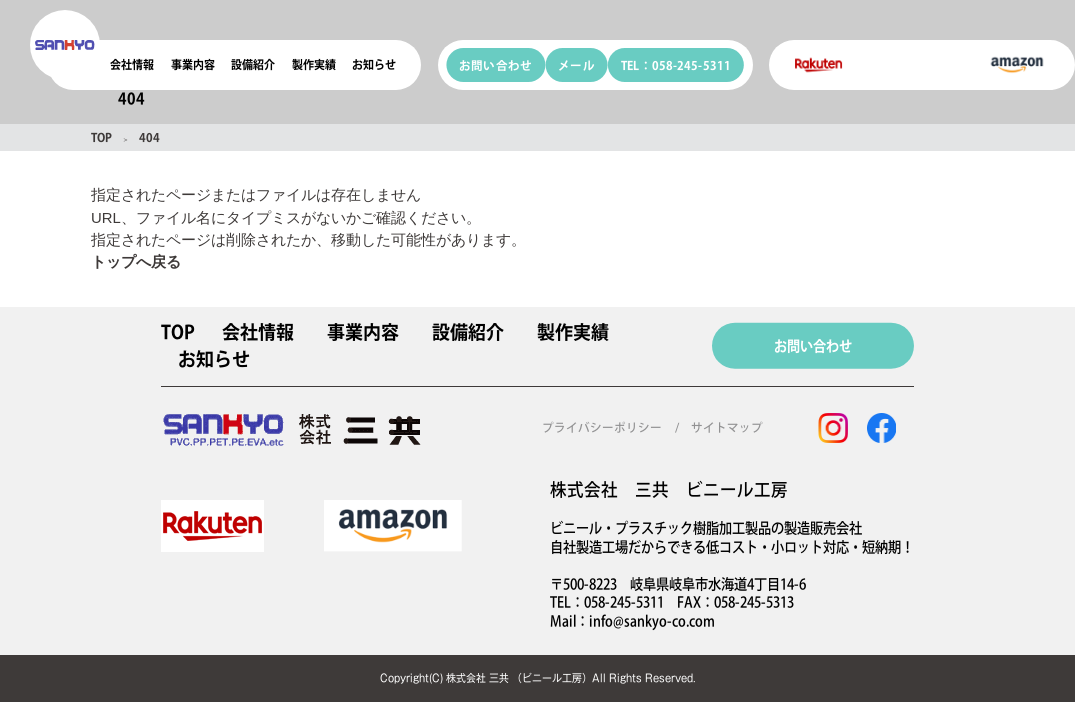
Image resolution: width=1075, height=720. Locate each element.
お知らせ (374, 64)
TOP (101, 137)
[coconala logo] (65, 45)
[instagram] (833, 428)
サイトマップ (727, 427)
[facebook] (881, 428)
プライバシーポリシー (602, 427)
